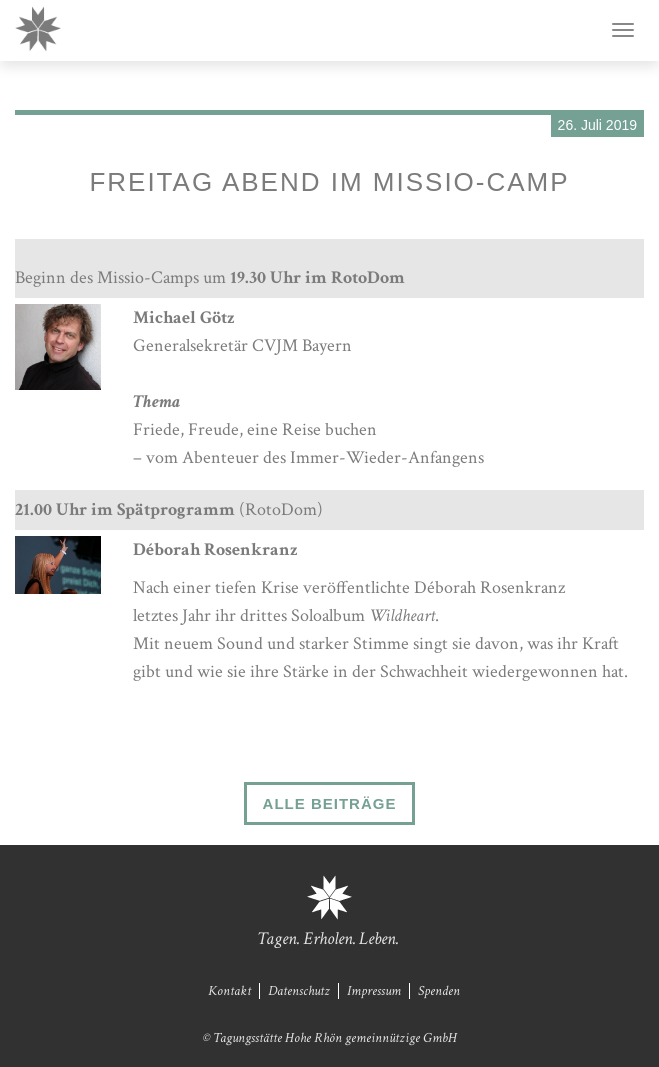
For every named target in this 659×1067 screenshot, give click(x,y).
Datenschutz (299, 991)
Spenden (439, 991)
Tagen (277, 938)
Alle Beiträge (330, 803)
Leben (377, 938)
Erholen (328, 938)
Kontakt (229, 991)
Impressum (374, 991)
